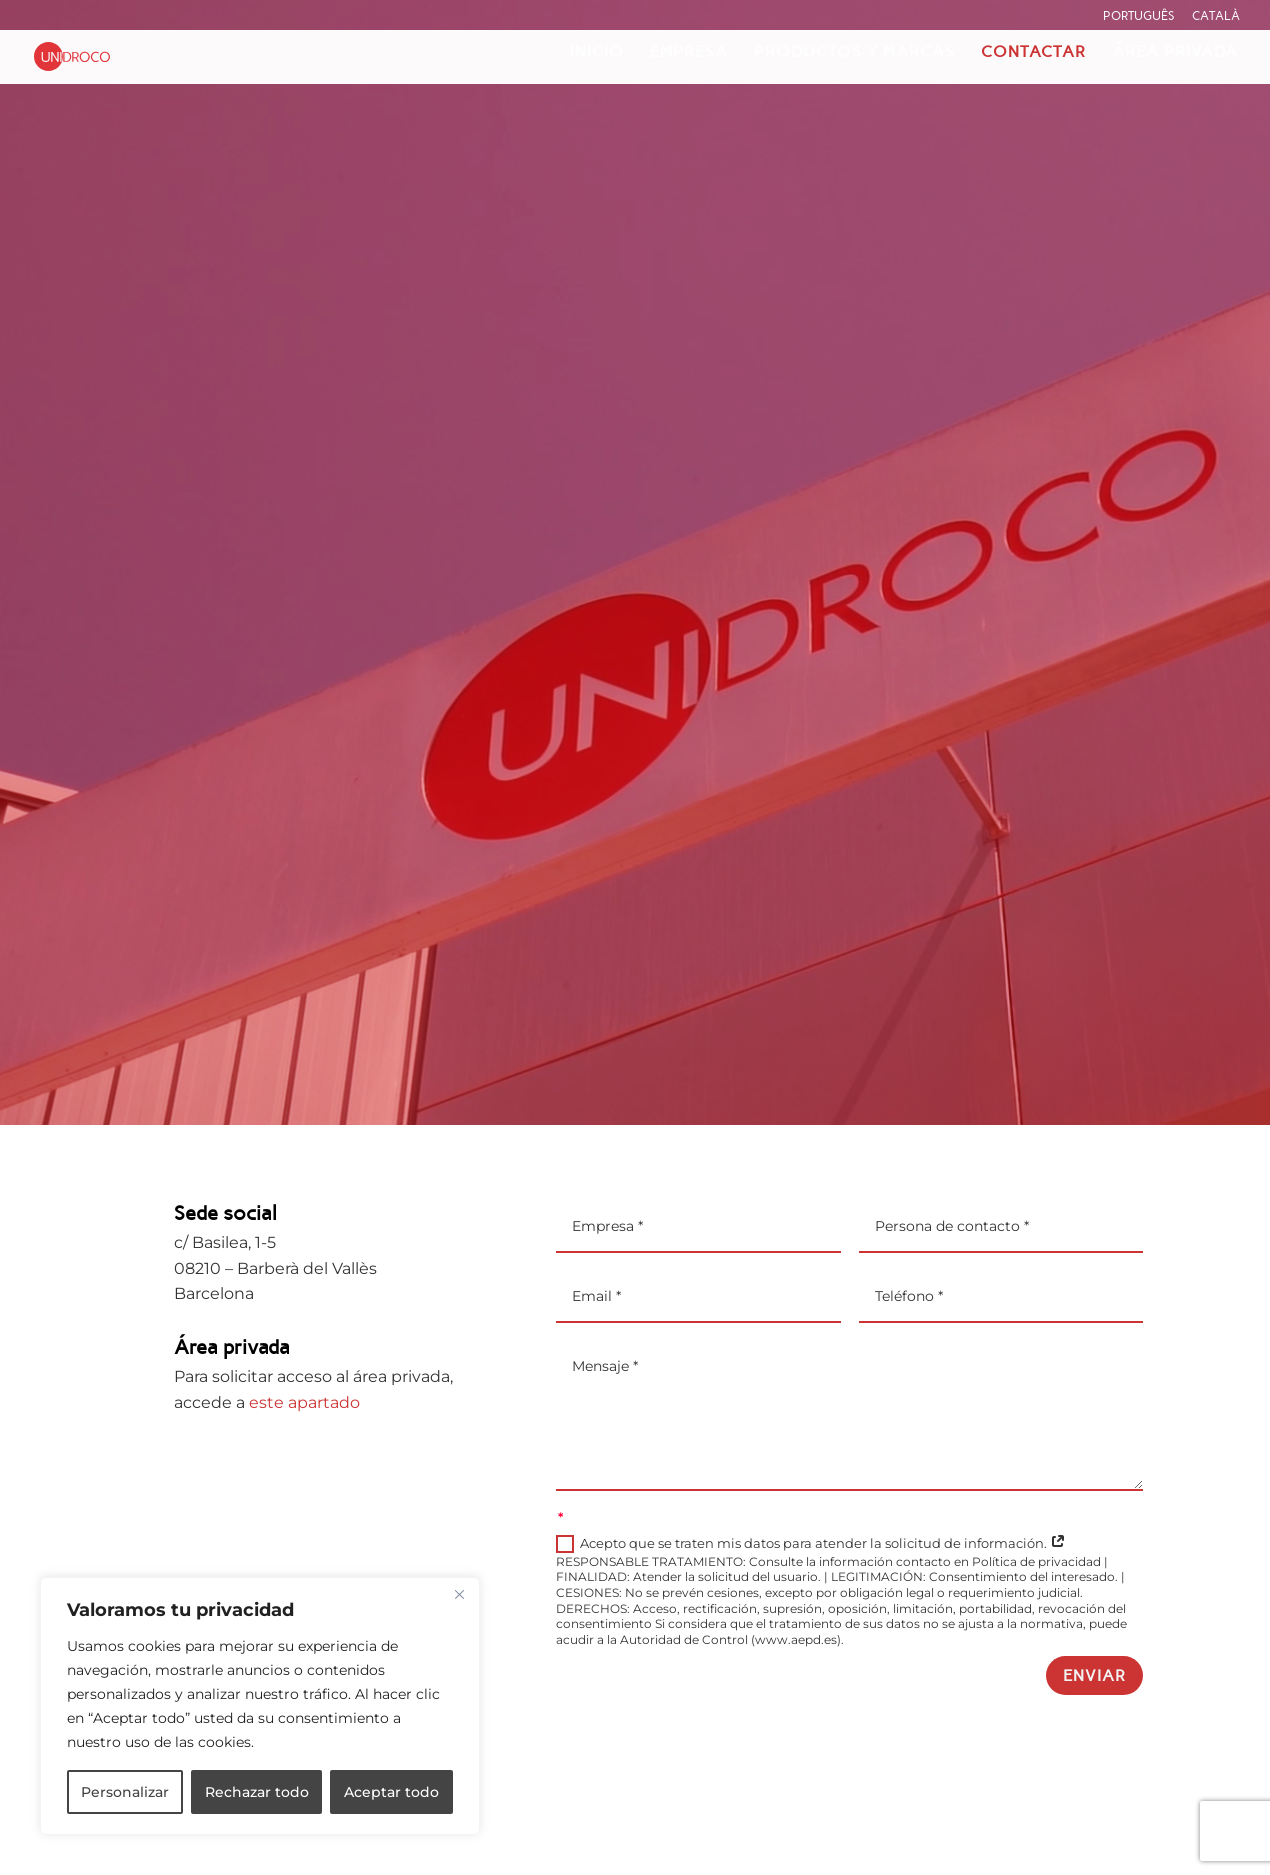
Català (1216, 16)
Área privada (1175, 53)
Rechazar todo (257, 1792)
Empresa (689, 53)
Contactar (1033, 53)
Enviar (1094, 1675)
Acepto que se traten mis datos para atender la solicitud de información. (811, 1544)
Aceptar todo (391, 1792)
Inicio (597, 53)
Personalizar (125, 1792)
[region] (260, 1706)
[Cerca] (459, 1594)
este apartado (304, 1402)
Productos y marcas (854, 53)
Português (1138, 16)
